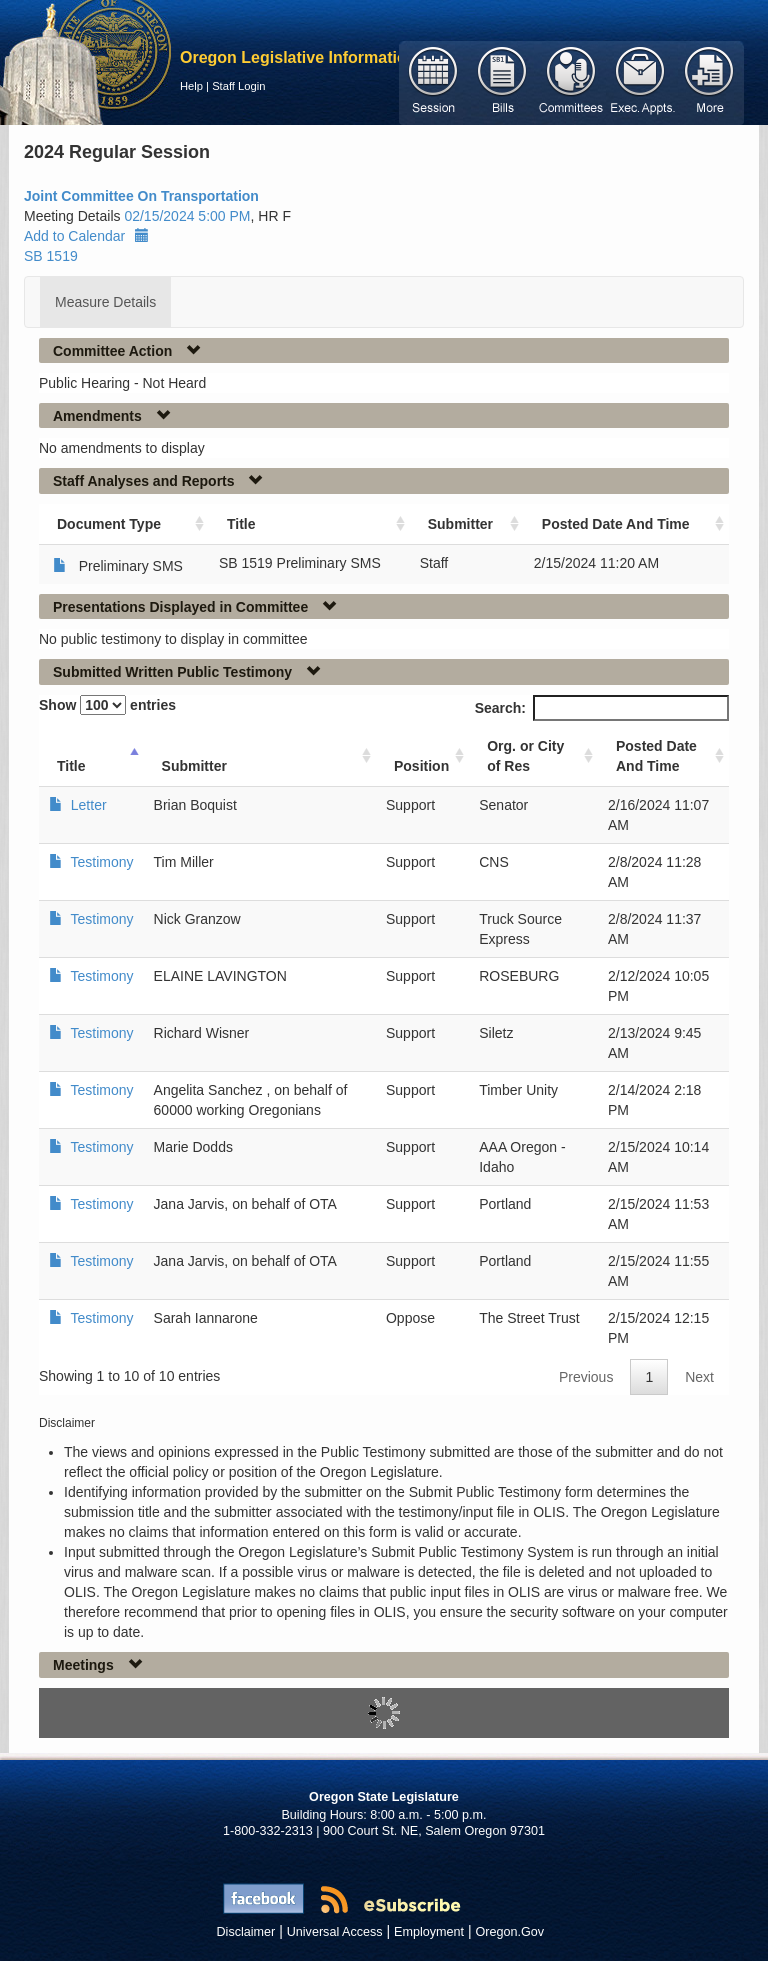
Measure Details (105, 302)
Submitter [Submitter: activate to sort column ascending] (460, 524)
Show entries (107, 705)
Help (191, 86)
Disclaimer (246, 1932)
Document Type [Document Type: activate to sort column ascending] (109, 524)
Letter (89, 805)
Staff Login (238, 86)
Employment (429, 1932)
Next (699, 1377)
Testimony (102, 862)
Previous (586, 1377)
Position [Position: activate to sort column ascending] (421, 766)
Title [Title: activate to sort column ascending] (241, 524)
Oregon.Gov (509, 1932)
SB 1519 (51, 256)
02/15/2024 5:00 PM (187, 216)
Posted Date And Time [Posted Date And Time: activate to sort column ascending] (616, 524)
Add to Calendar (86, 236)
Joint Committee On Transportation (141, 196)
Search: (602, 708)
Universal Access (335, 1932)
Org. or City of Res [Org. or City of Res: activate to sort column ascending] (525, 756)
